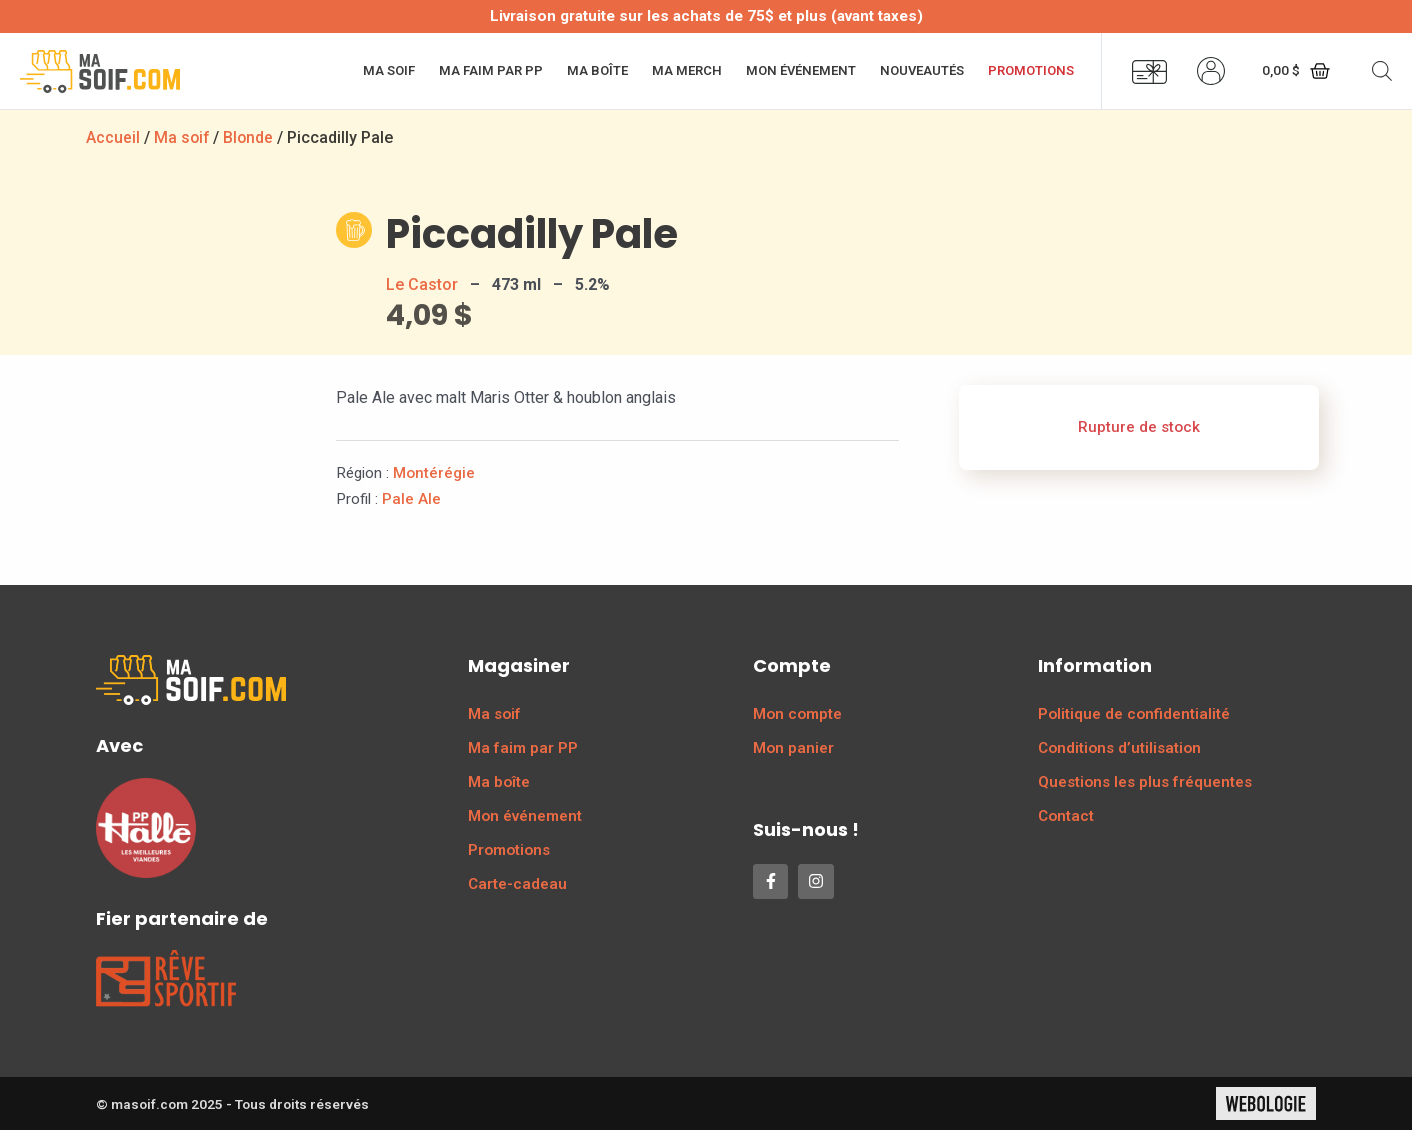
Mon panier (793, 748)
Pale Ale (411, 499)
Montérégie (434, 473)
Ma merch (687, 70)
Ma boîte (597, 70)
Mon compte (797, 714)
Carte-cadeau (517, 884)
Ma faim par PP (491, 70)
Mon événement (801, 70)
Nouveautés (922, 70)
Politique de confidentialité (1134, 714)
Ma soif (389, 70)
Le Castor (422, 284)
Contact (1066, 816)
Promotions (1031, 70)
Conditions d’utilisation (1119, 748)
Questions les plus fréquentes (1145, 782)
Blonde (250, 137)
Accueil (113, 137)
